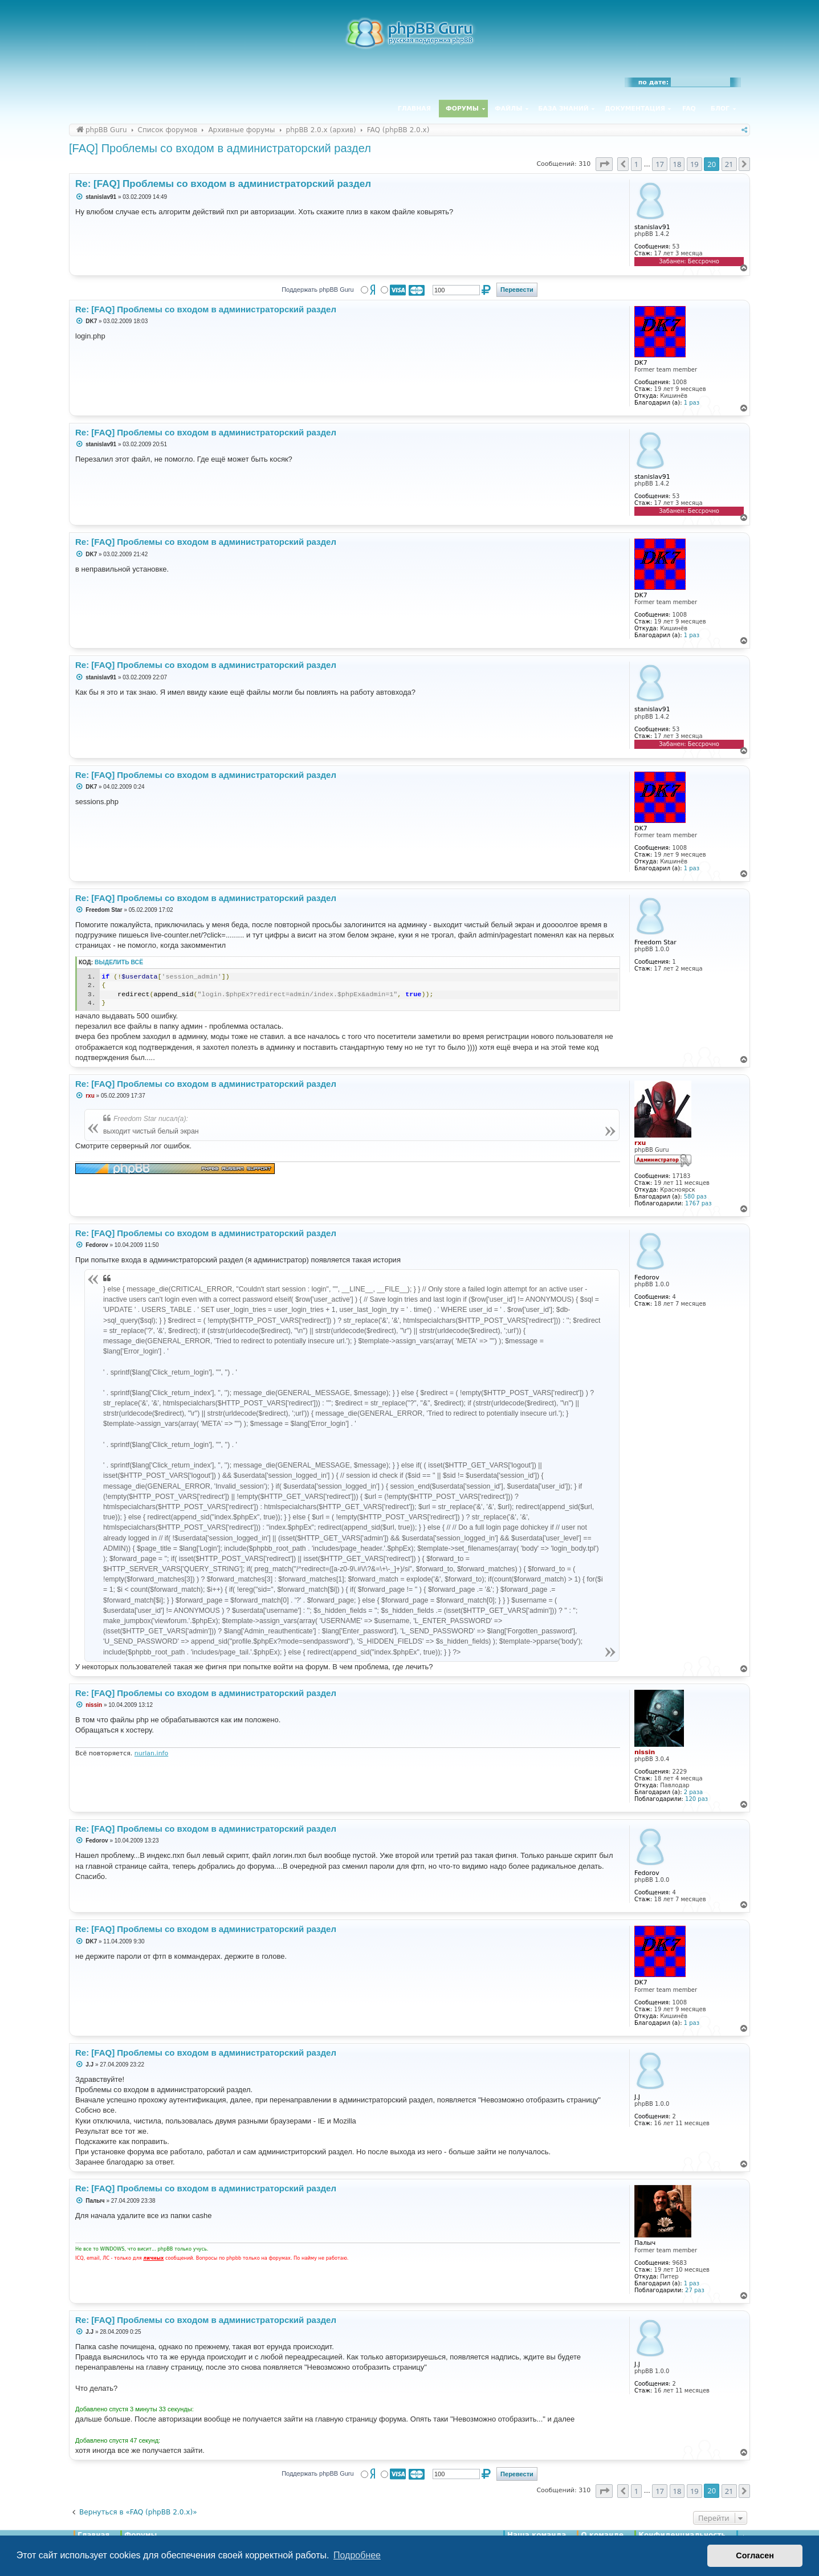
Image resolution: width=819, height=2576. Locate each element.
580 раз (695, 1196)
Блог (720, 108)
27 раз (694, 2290)
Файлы (508, 108)
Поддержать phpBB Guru (317, 289)
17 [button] (659, 164)
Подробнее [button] (357, 2555)
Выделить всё (119, 962)
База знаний (563, 108)
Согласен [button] (755, 2555)
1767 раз (698, 1203)
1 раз (691, 403)
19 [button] (694, 164)
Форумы (462, 108)
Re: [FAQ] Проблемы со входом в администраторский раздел (223, 183)
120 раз (696, 1799)
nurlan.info (151, 1753)
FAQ (689, 108)
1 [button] (636, 164)
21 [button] (729, 164)
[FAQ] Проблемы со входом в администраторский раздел (220, 148)
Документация (635, 108)
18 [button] (677, 164)
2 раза (693, 1792)
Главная (414, 108)
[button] (604, 164)
